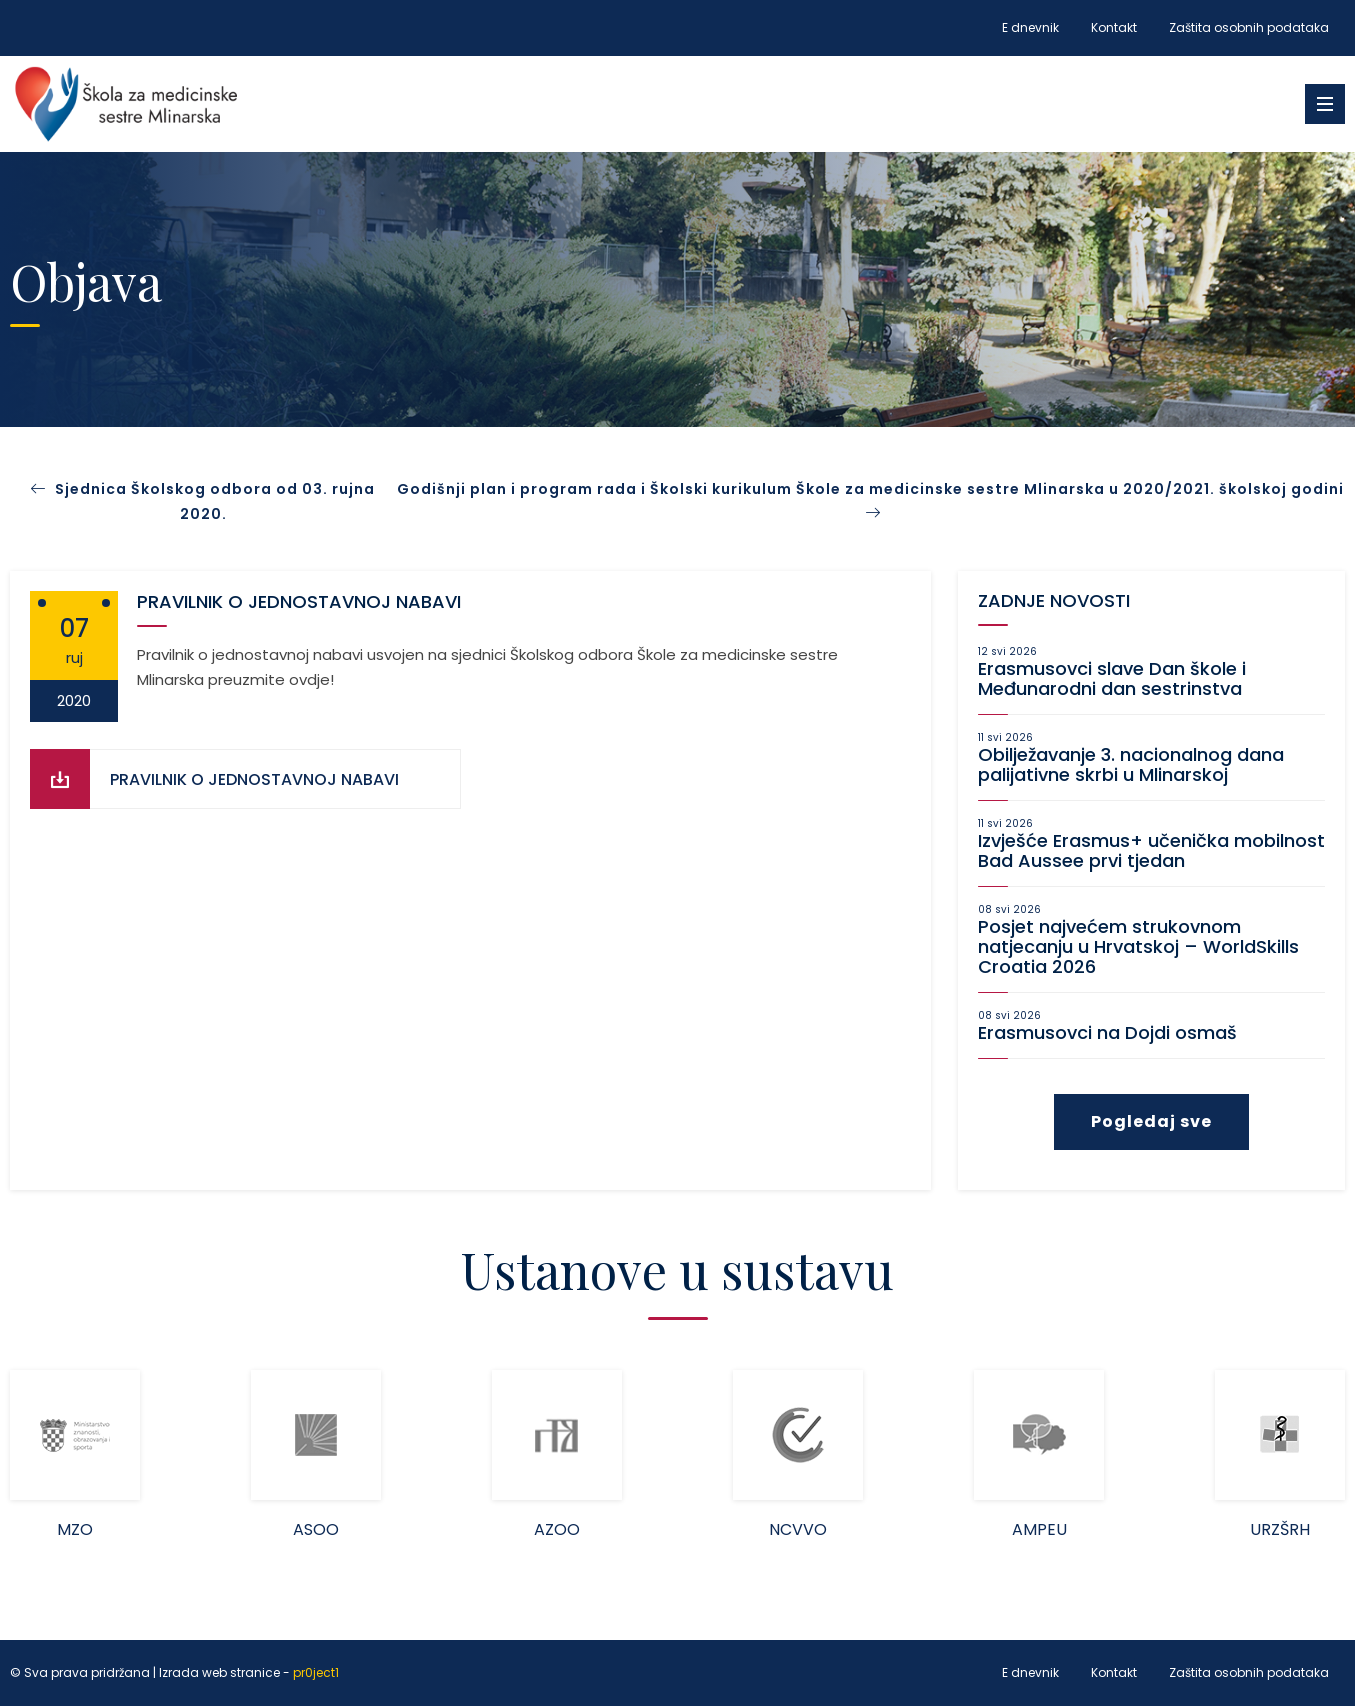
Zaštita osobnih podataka (1249, 27)
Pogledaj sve (1151, 1121)
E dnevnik (1030, 27)
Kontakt (1114, 27)
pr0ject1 (316, 1673)
